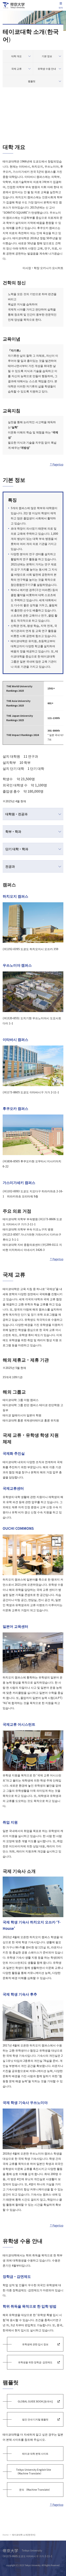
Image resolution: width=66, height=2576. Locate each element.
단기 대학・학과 (16, 849)
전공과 (10, 866)
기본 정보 (47, 56)
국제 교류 (16, 68)
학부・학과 (13, 831)
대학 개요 (16, 56)
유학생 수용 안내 (47, 68)
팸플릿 (31, 81)
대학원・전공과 (16, 814)
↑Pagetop (56, 464)
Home (5, 2534)
